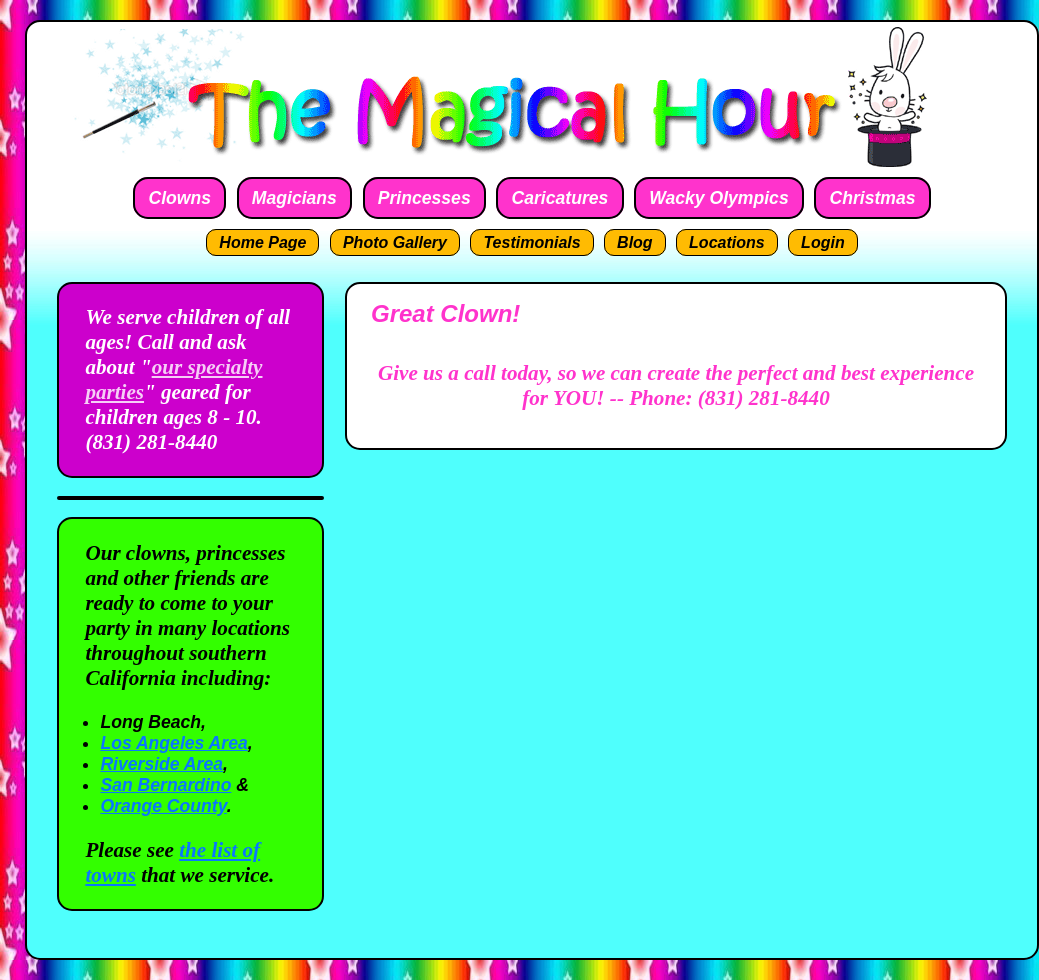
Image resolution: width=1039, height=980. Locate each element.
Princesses (424, 198)
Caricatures (560, 198)
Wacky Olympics (719, 198)
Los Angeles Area (173, 743)
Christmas (873, 198)
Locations (727, 242)
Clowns (179, 198)
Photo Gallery (395, 242)
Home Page (262, 242)
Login (823, 242)
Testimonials (531, 242)
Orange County (163, 806)
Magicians (294, 198)
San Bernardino (165, 785)
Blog (635, 242)
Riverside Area (161, 764)
